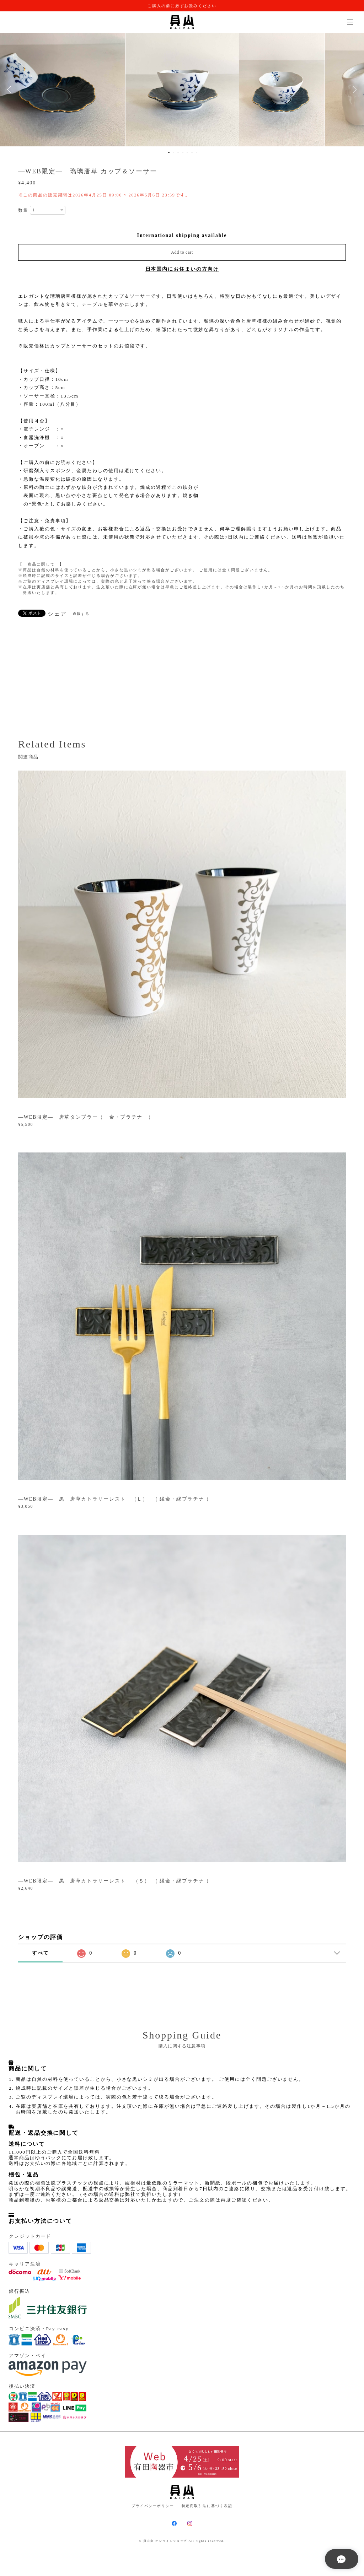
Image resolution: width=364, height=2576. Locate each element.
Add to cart (182, 252)
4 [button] (182, 152)
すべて (40, 1953)
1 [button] (169, 152)
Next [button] (353, 89)
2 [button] (173, 152)
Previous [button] (10, 89)
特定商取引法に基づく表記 (207, 2506)
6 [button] (192, 152)
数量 (23, 210)
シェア (57, 614)
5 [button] (187, 152)
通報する (81, 614)
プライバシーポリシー (153, 2506)
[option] (182, 89)
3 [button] (178, 152)
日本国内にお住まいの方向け (182, 269)
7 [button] (196, 152)
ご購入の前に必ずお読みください (182, 6)
